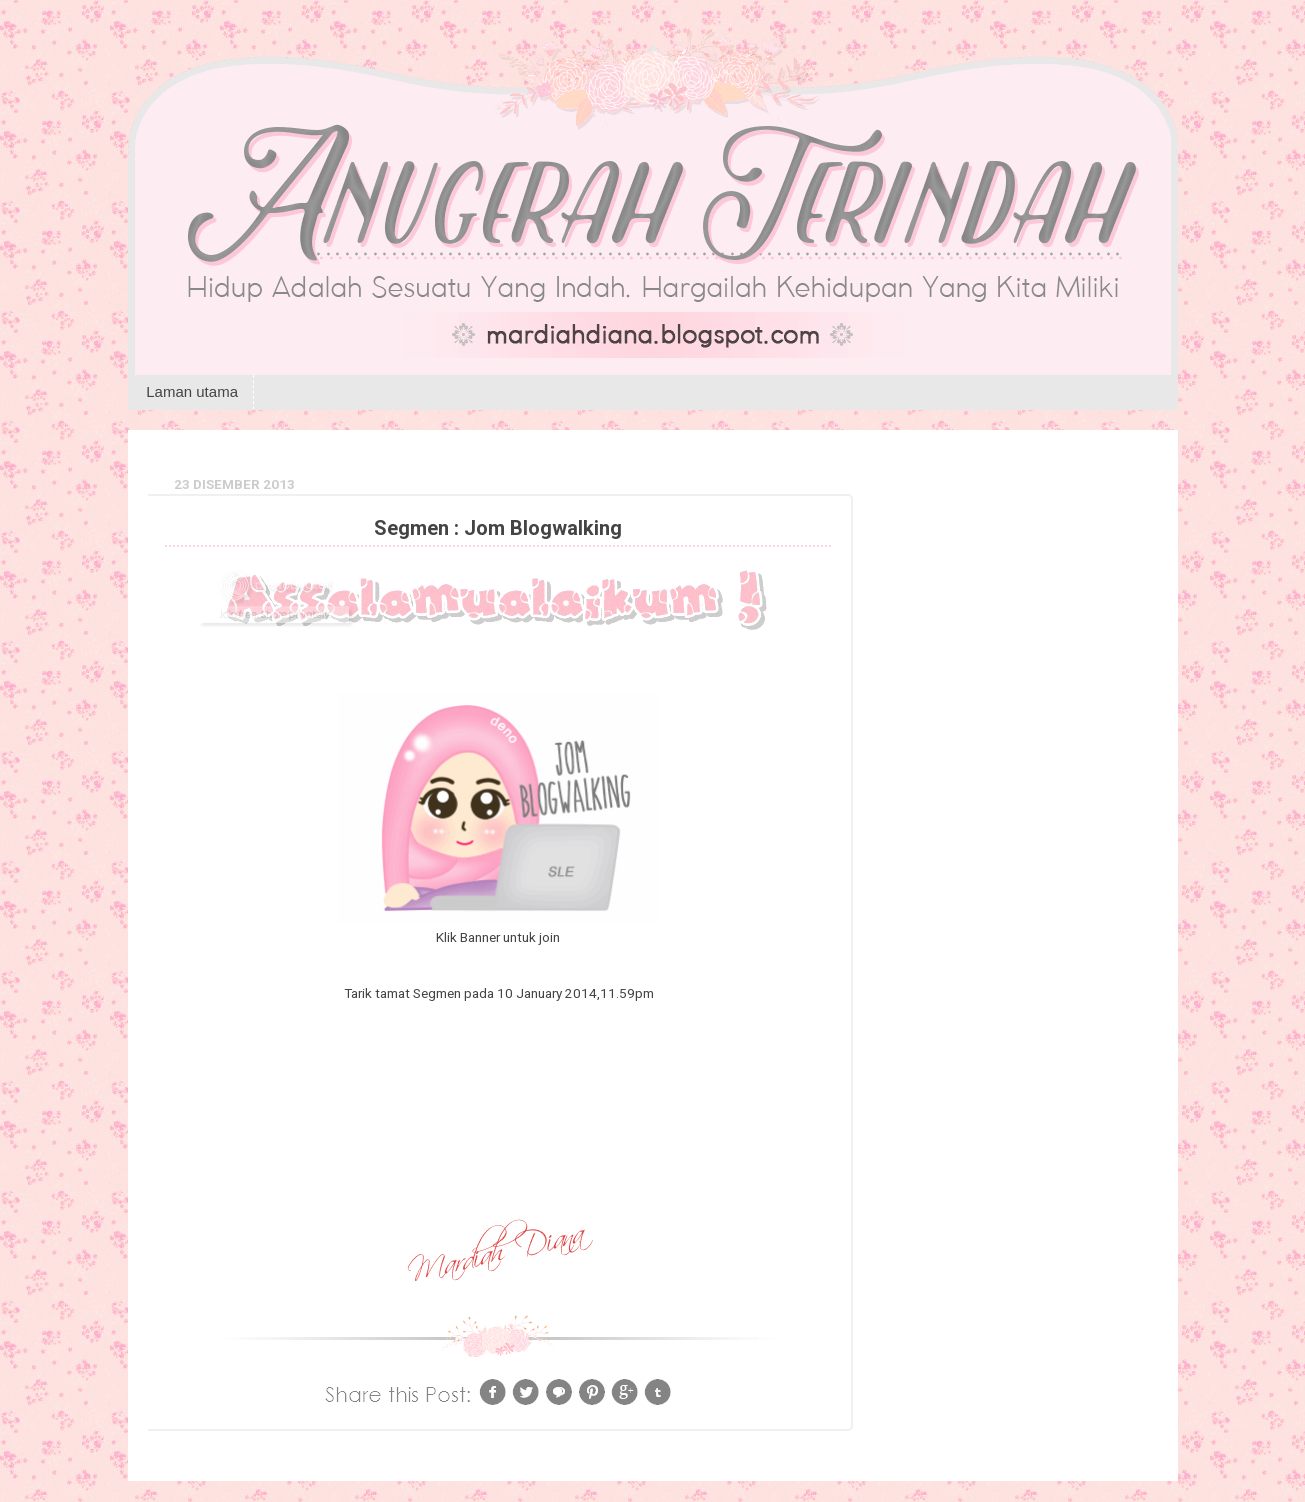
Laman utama (192, 391)
